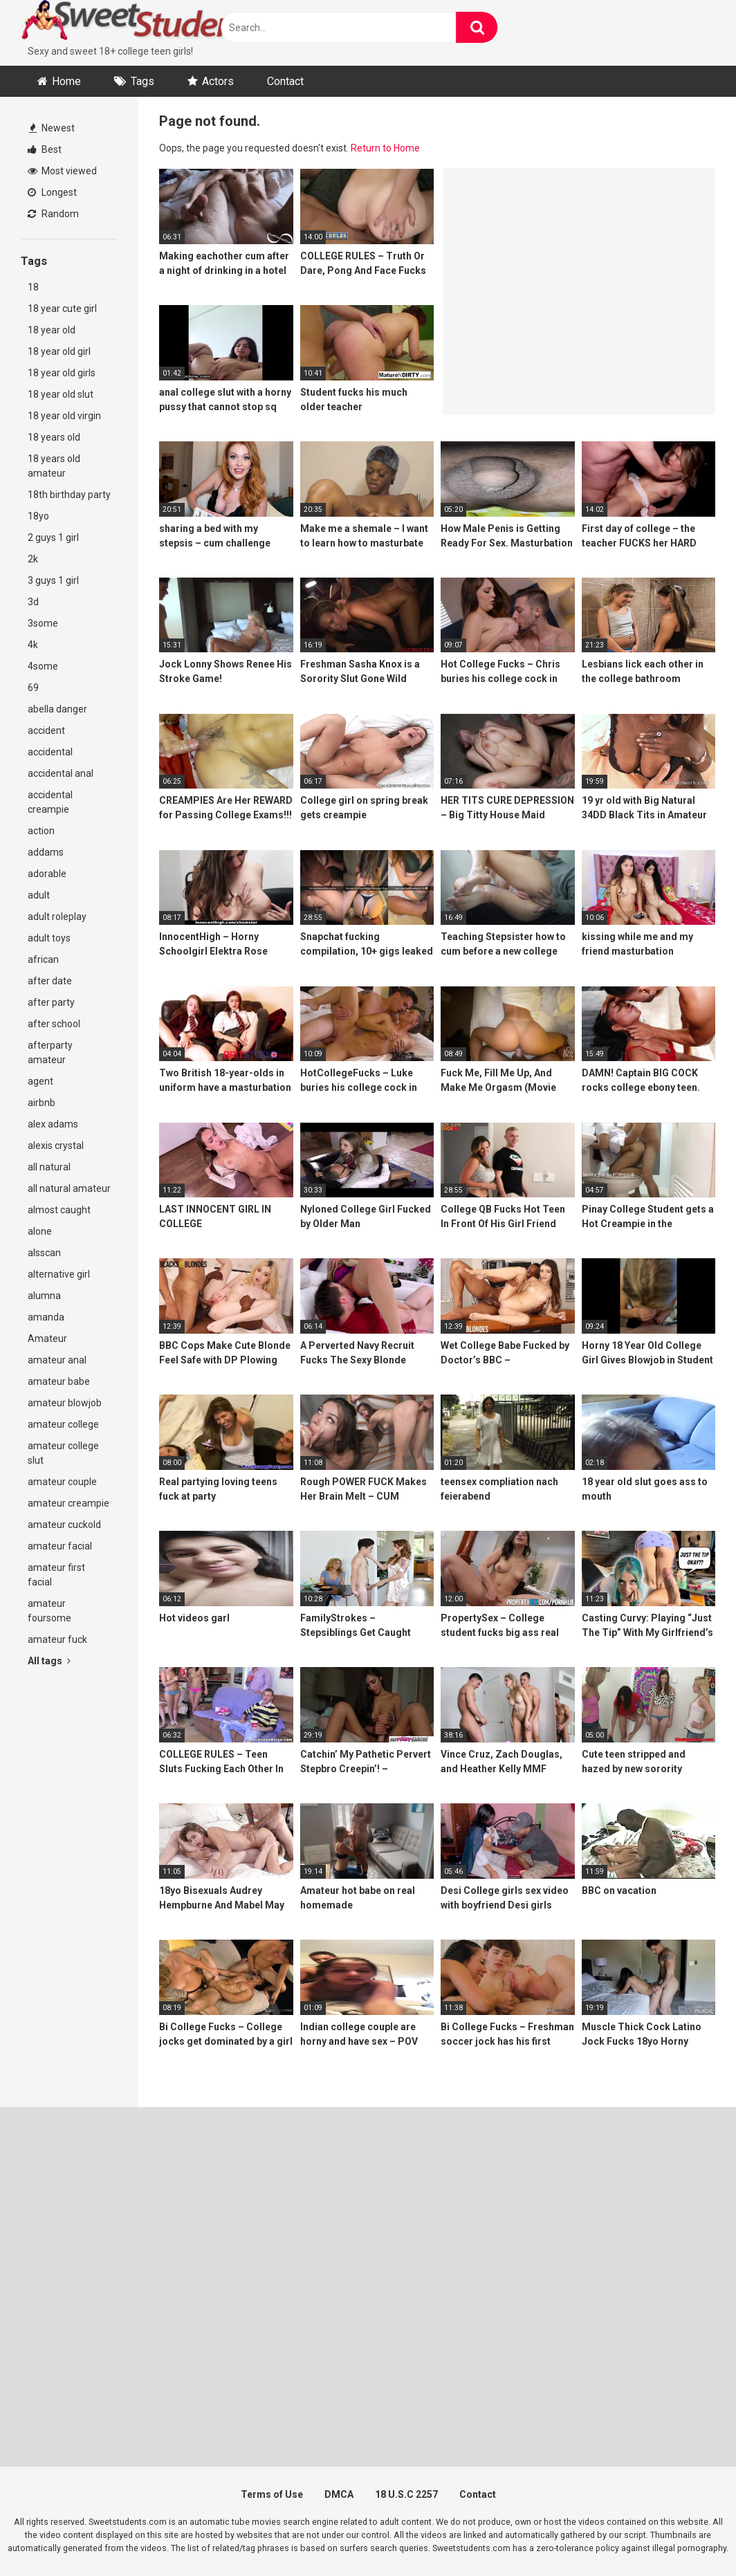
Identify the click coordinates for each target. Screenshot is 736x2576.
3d (33, 601)
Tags (142, 81)
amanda (46, 1317)
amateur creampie (68, 1503)
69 (33, 687)
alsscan (44, 1252)
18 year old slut (60, 394)
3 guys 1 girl (53, 580)
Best (45, 149)
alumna (44, 1295)
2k (33, 558)
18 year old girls (61, 372)
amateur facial (60, 1546)
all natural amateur (69, 1188)
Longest (52, 192)
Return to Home (385, 148)
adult (39, 895)
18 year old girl (59, 351)
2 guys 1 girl (53, 537)
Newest (52, 128)
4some (43, 666)
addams (46, 852)
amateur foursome (49, 1610)
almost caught (59, 1209)
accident (46, 730)
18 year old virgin (64, 415)
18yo (38, 516)
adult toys (49, 938)
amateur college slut (63, 1453)
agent (40, 1081)
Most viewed (62, 170)
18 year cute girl (62, 308)
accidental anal (60, 773)
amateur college (63, 1424)
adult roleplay (57, 916)
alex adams (53, 1124)
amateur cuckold (64, 1524)
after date (50, 980)
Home (66, 81)
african (43, 959)
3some (43, 623)
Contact (285, 81)
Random (53, 213)
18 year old (51, 329)
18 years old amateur (54, 466)
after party (51, 1002)
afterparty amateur (50, 1052)
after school (54, 1023)
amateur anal (57, 1359)
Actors (218, 81)
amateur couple (62, 1481)
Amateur (47, 1338)
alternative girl (59, 1274)
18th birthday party (69, 494)
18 (33, 287)
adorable (47, 873)
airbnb (41, 1102)
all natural (49, 1166)
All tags (49, 1660)
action (41, 830)
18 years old (54, 437)
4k (33, 644)
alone (40, 1231)
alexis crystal (56, 1145)
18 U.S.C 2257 (406, 2494)
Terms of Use (272, 2494)
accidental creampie (50, 802)
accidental (50, 751)
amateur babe (59, 1381)
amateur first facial (56, 1575)
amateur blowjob (65, 1402)
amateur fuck (57, 1639)
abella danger (57, 709)
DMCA (338, 2494)
